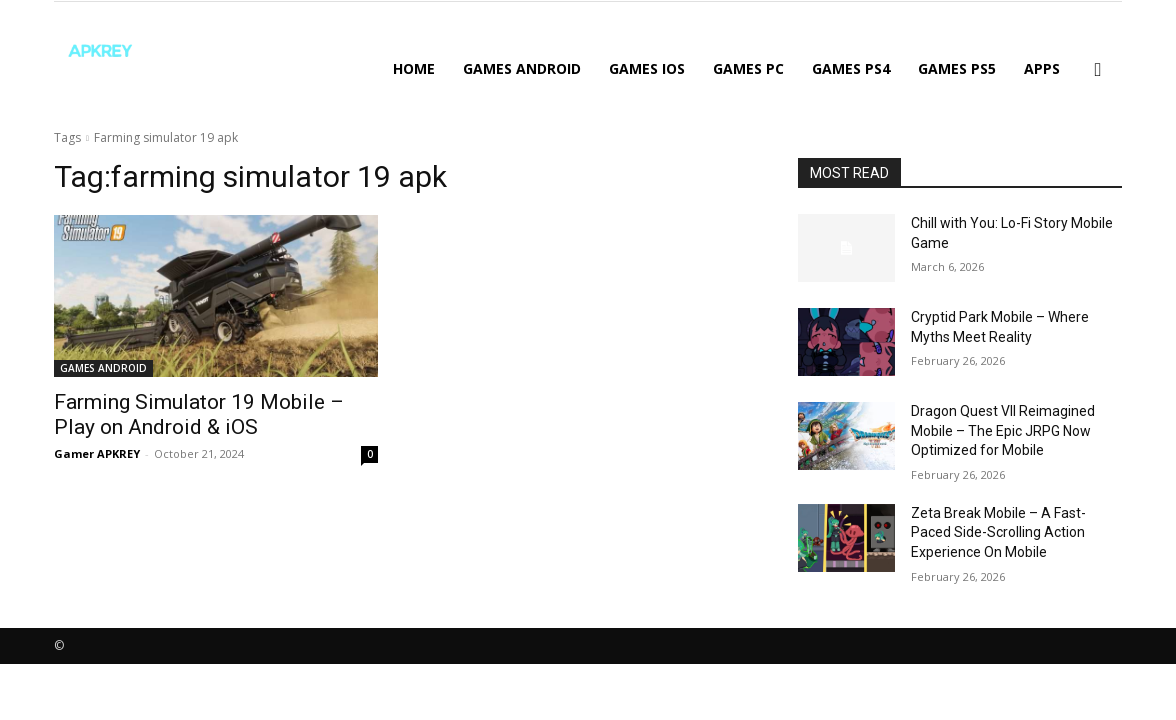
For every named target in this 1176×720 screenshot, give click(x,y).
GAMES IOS (647, 68)
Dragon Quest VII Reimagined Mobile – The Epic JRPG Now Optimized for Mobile (1003, 430)
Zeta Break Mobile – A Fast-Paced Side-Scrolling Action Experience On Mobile (998, 532)
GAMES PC (748, 68)
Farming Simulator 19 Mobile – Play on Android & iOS (199, 414)
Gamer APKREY (97, 453)
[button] (1098, 70)
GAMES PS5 (957, 68)
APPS (1042, 68)
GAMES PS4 (851, 68)
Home (414, 68)
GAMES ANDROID (522, 68)
